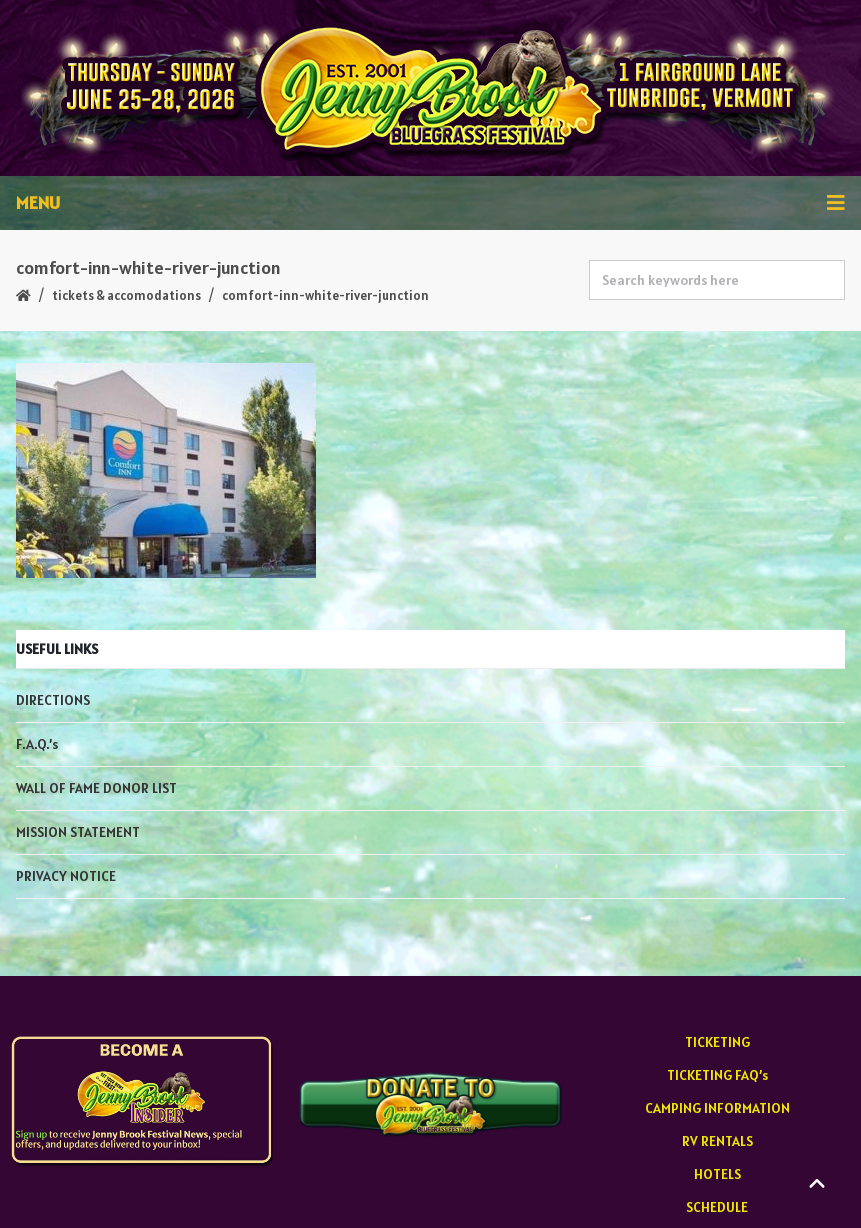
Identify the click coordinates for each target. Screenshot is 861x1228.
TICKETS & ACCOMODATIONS (126, 295)
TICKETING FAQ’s (717, 1075)
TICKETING (717, 1042)
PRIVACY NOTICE (66, 876)
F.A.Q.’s (37, 744)
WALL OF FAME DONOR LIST (96, 788)
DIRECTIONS (53, 700)
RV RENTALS (717, 1141)
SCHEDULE (717, 1207)
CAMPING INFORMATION (717, 1108)
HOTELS (717, 1174)
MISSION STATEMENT (78, 832)
